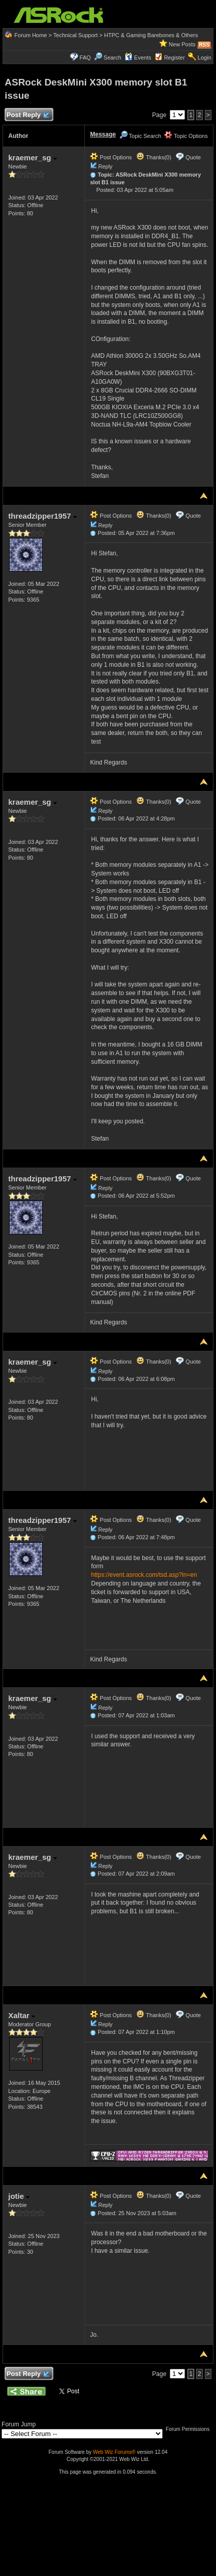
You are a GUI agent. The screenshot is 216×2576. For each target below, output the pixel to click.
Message (103, 134)
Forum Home (30, 35)
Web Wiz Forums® (114, 2452)
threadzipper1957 (42, 516)
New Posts (182, 44)
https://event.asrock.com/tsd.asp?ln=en (144, 1574)
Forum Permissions (190, 2429)
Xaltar (21, 2015)
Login (204, 57)
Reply (105, 166)
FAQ (85, 57)
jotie (18, 2196)
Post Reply (27, 115)
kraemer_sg (32, 157)
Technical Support (75, 35)
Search (112, 57)
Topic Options (186, 136)
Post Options (111, 157)
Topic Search (140, 136)
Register (174, 57)
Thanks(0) (153, 157)
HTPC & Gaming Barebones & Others (151, 35)
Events (138, 57)
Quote (193, 157)
